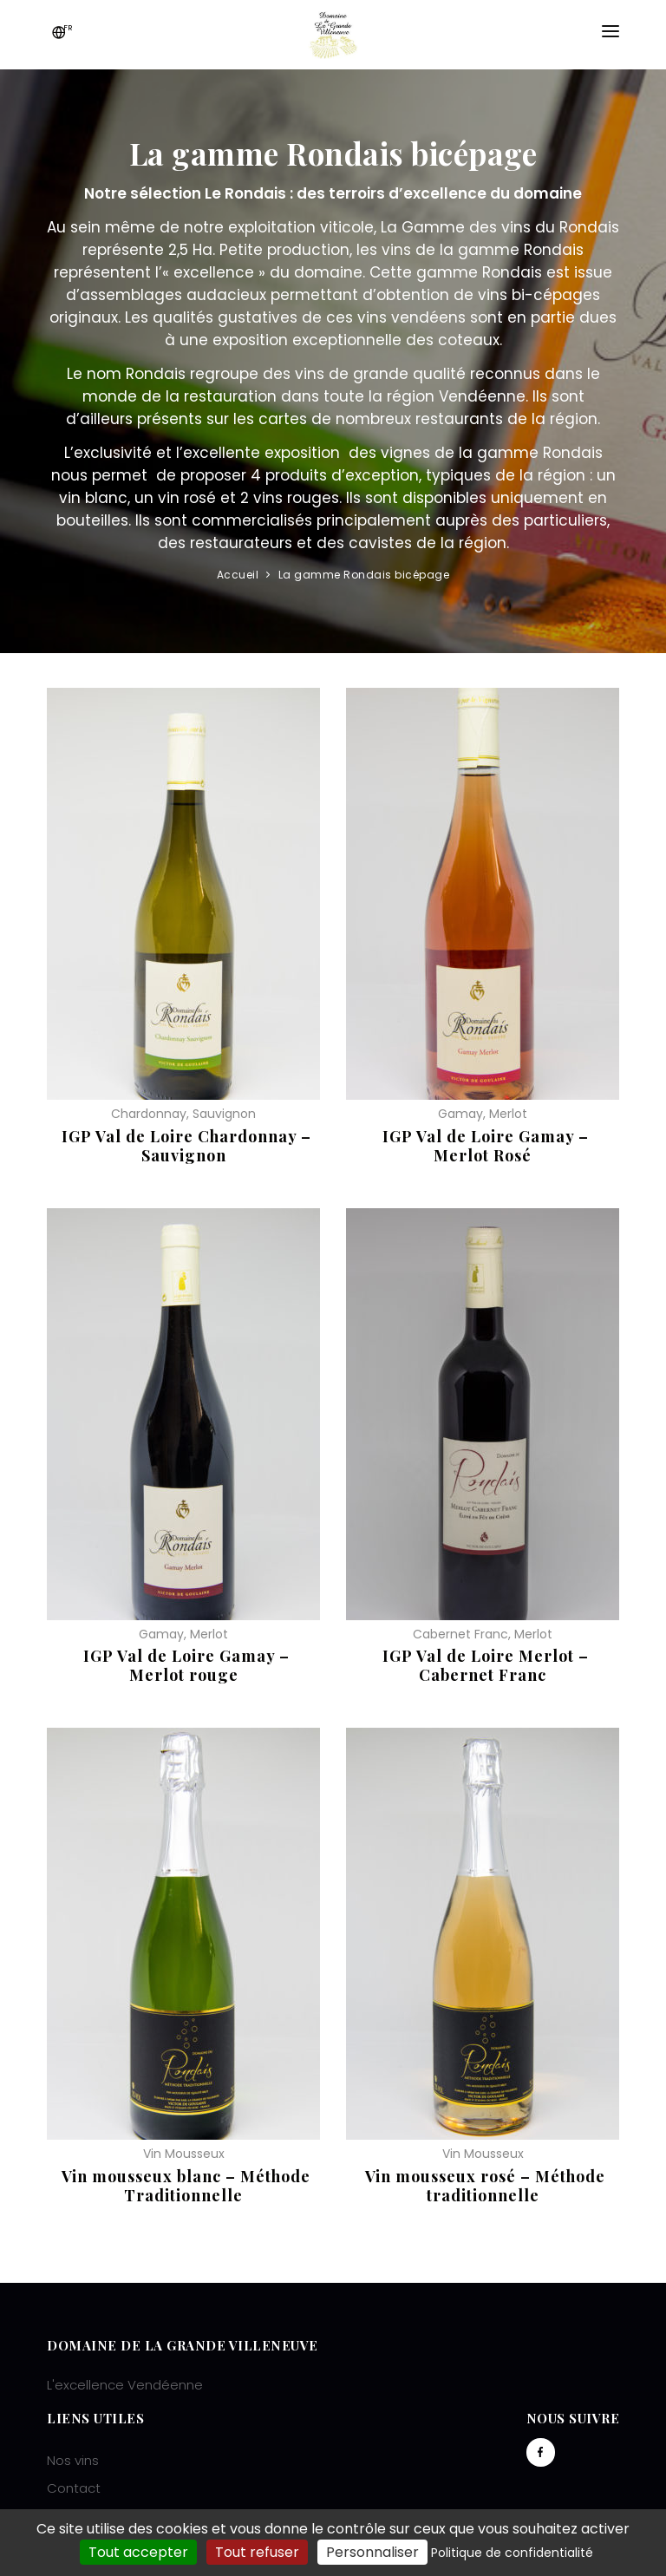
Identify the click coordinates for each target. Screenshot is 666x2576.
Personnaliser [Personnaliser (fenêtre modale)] (372, 2552)
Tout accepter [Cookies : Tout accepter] (138, 2552)
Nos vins (73, 2460)
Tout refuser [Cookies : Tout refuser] (257, 2552)
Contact (74, 2488)
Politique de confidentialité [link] (512, 2552)
